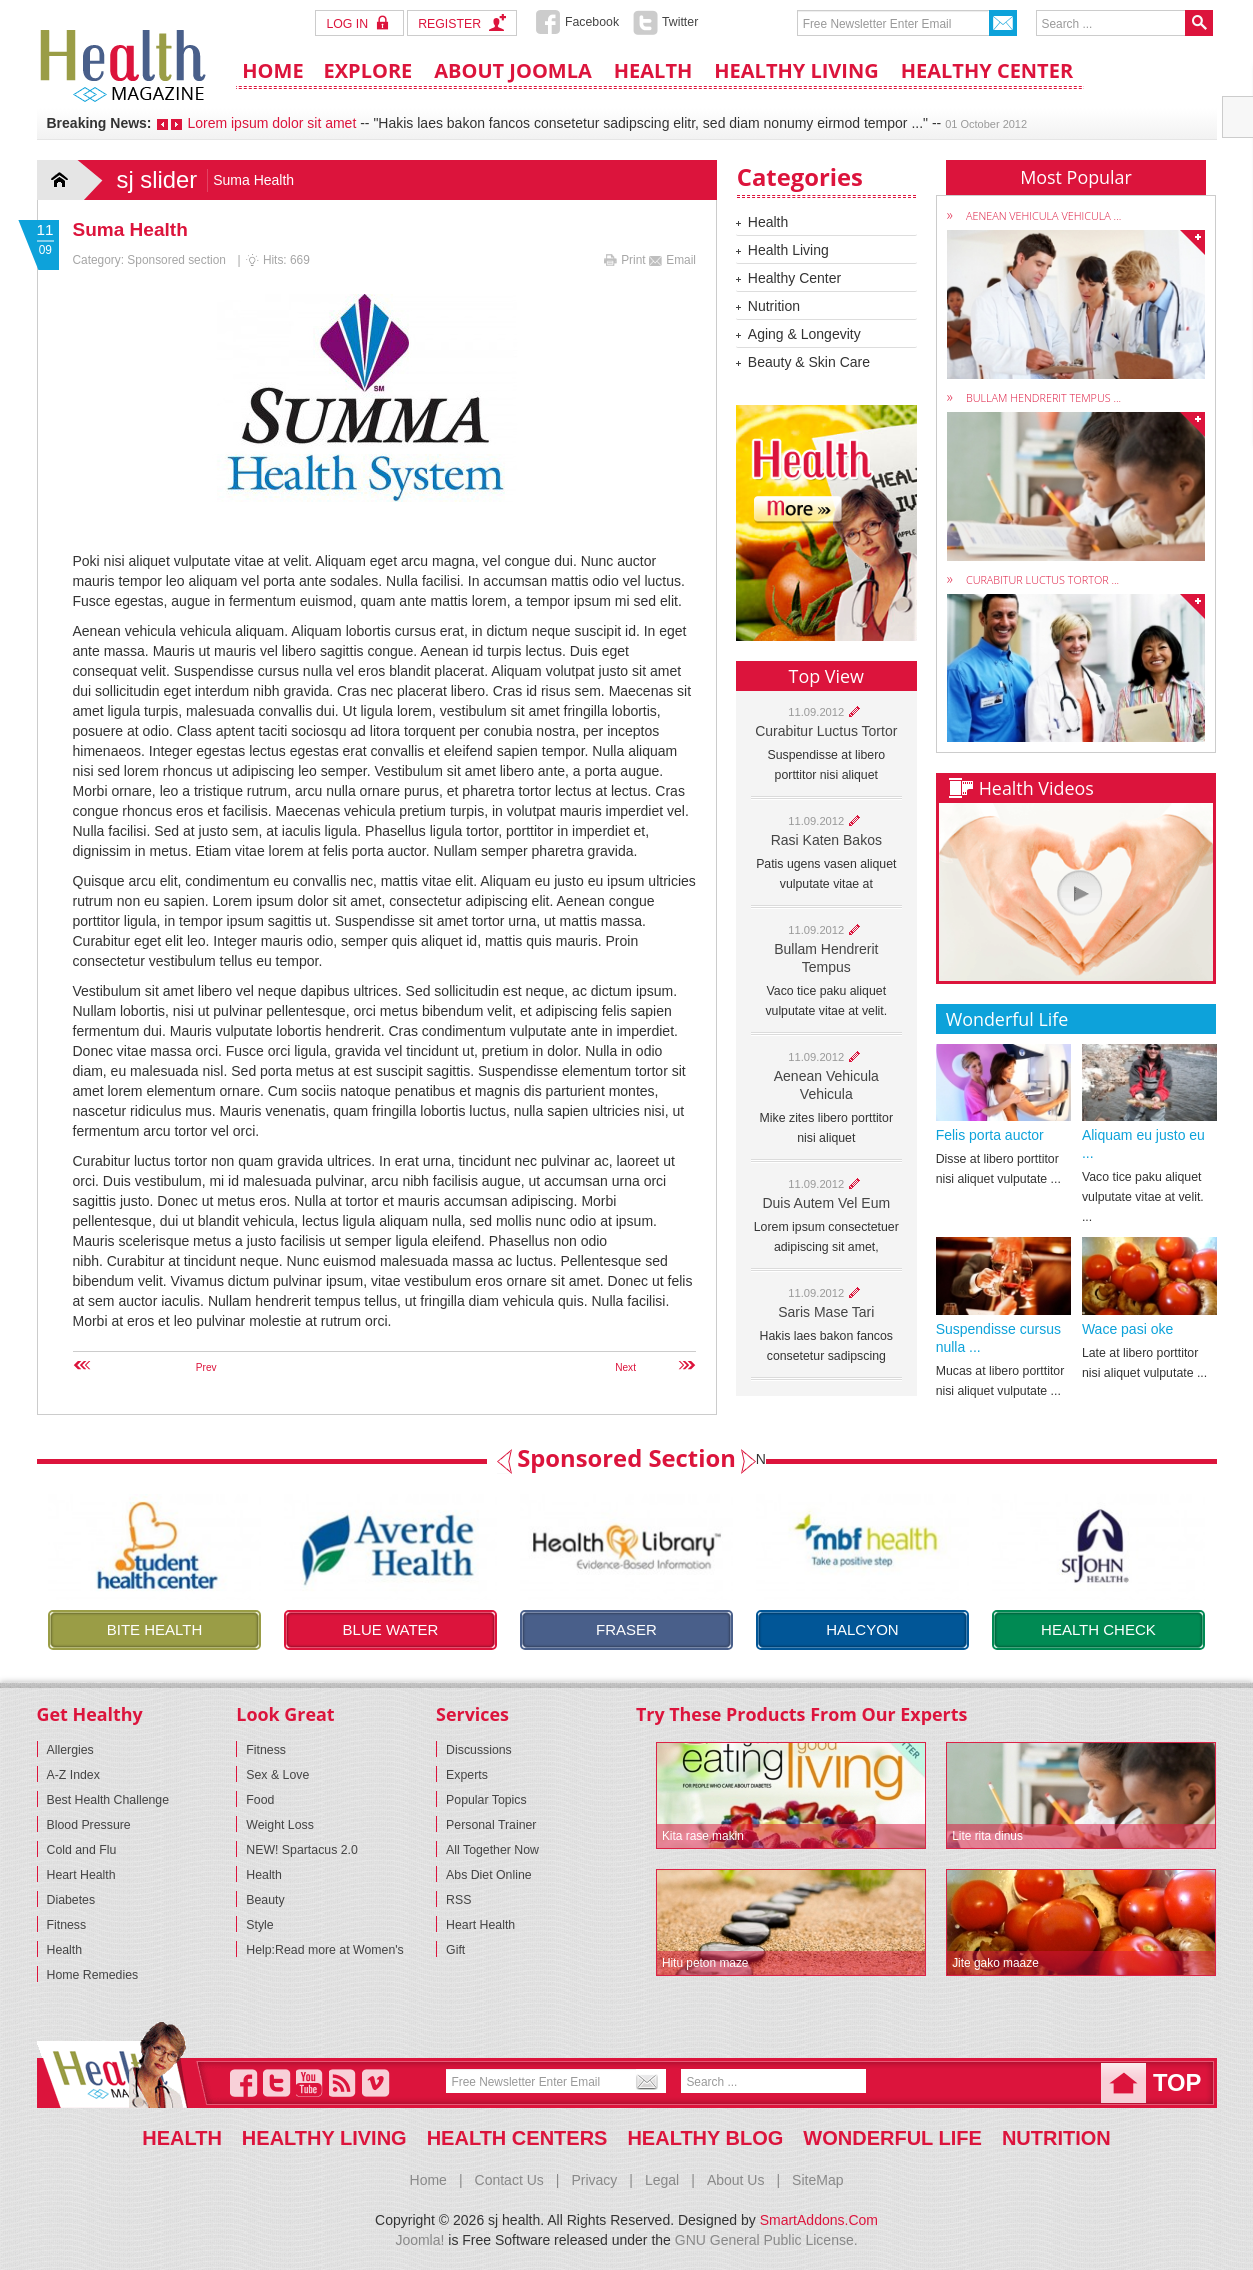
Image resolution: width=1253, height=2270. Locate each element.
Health (768, 222)
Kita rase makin (703, 1836)
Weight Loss (280, 1825)
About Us (736, 2180)
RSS (458, 1900)
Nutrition (774, 306)
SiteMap (817, 2180)
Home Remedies (93, 1975)
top (1177, 2082)
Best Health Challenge (108, 1800)
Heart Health (81, 1875)
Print (626, 260)
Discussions (479, 1750)
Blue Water (391, 1629)
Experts (467, 1775)
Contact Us (509, 2180)
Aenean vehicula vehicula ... (1043, 215)
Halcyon (862, 1629)
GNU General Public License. (766, 2240)
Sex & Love (277, 1775)
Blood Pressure (89, 1825)
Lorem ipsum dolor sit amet (271, 123)
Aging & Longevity (804, 334)
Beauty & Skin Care (809, 362)
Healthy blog (705, 2138)
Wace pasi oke (1127, 1329)
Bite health (155, 1629)
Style (259, 1925)
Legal (662, 2180)
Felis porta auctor (990, 1135)
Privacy (594, 2180)
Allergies (70, 1750)
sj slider (157, 179)
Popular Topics (486, 1800)
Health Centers (517, 2138)
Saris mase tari (826, 1312)
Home (72, 180)
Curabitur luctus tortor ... (1042, 579)
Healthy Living (324, 2138)
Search (1199, 23)
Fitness (67, 1925)
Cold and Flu (82, 1850)
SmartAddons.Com (819, 2220)
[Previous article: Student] (175, 1368)
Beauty (265, 1900)
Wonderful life (892, 2138)
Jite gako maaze (995, 1963)
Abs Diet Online (489, 1875)
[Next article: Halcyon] (595, 1368)
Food (260, 1800)
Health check (1098, 1629)
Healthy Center (794, 278)
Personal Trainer (491, 1825)
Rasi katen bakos (826, 840)
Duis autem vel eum (826, 1203)
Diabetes (71, 1900)
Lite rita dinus (987, 1836)
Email (672, 260)
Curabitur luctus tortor (826, 731)
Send (1003, 23)
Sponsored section (176, 260)
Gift (455, 1950)
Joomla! (419, 2240)
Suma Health (130, 229)
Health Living (788, 250)
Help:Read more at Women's (324, 1950)
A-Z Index (73, 1775)
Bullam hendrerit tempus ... (1043, 397)
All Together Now (492, 1850)
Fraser (626, 1629)
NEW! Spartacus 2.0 (302, 1850)
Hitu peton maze (705, 1963)
